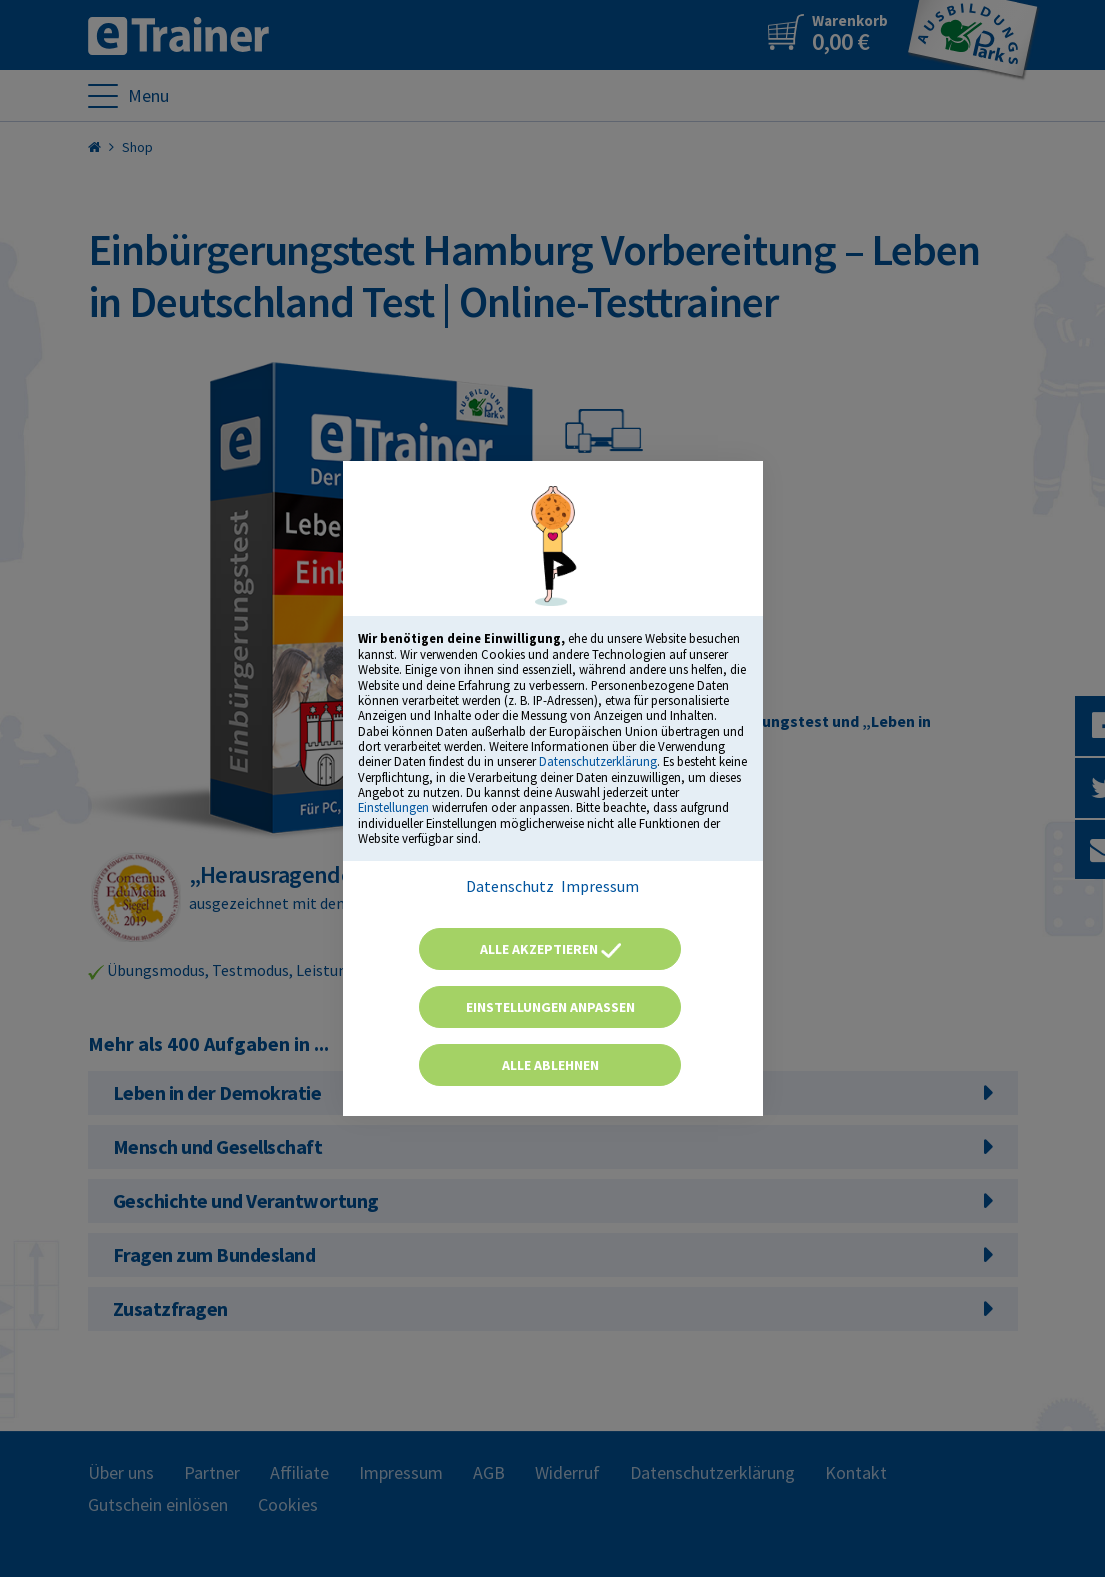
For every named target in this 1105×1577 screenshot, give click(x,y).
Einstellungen (393, 807)
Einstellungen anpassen (550, 1007)
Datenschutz (510, 886)
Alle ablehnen (550, 1065)
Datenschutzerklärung (598, 761)
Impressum (600, 886)
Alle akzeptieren (550, 949)
